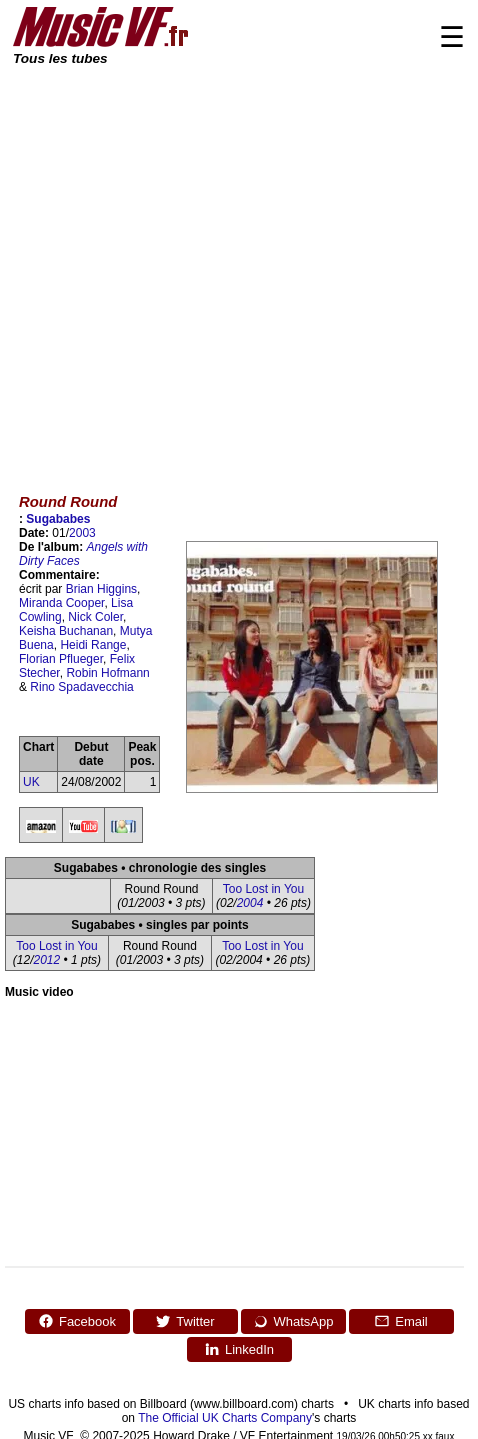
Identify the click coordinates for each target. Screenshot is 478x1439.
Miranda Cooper (61, 603)
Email (401, 1321)
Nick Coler (95, 617)
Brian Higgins (101, 589)
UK (31, 782)
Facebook (77, 1321)
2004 (250, 903)
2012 (47, 960)
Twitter (184, 1321)
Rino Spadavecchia (81, 687)
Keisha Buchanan (66, 631)
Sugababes (58, 519)
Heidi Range (93, 645)
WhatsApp (293, 1321)
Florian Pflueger (61, 659)
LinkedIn (239, 1349)
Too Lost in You (263, 889)
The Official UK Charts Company (225, 1418)
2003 (82, 533)
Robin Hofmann (107, 673)
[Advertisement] (187, 265)
